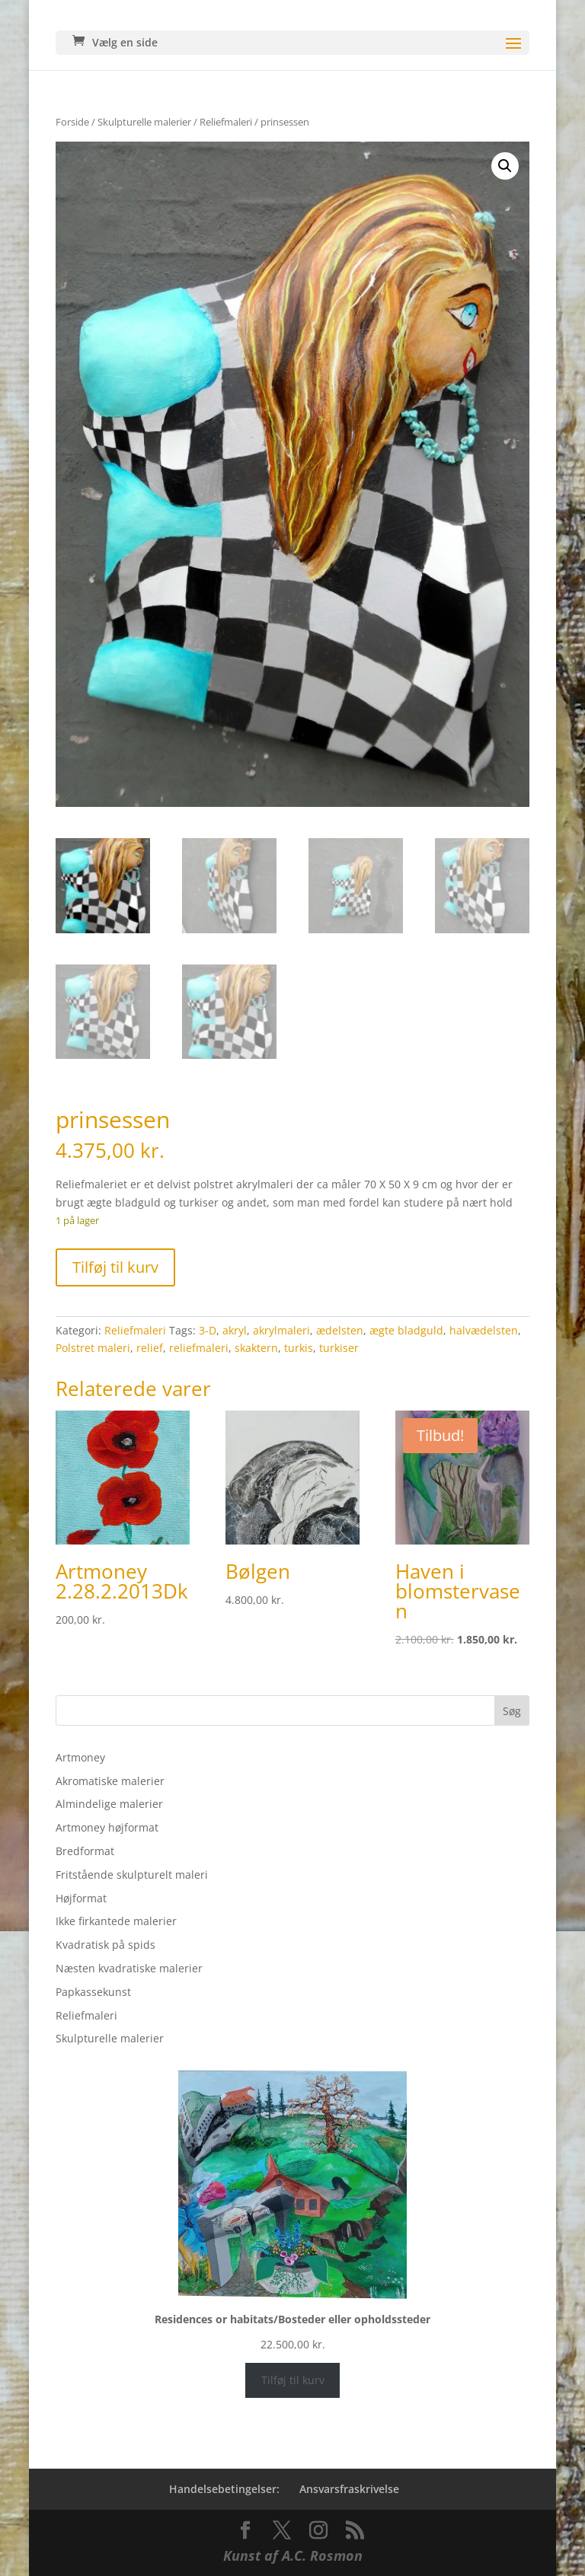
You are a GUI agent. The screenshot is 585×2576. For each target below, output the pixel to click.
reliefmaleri (199, 1348)
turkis (298, 1348)
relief (149, 1348)
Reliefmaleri (226, 122)
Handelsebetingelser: (224, 2489)
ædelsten (339, 1330)
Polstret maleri (93, 1348)
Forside (72, 122)
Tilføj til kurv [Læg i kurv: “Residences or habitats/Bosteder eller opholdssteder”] (292, 2380)
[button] (505, 166)
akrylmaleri (281, 1330)
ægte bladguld (406, 1330)
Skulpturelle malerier (144, 122)
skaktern (256, 1348)
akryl (234, 1330)
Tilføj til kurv (115, 1267)
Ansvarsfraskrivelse (349, 2489)
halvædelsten (483, 1330)
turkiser (339, 1348)
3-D (207, 1330)
